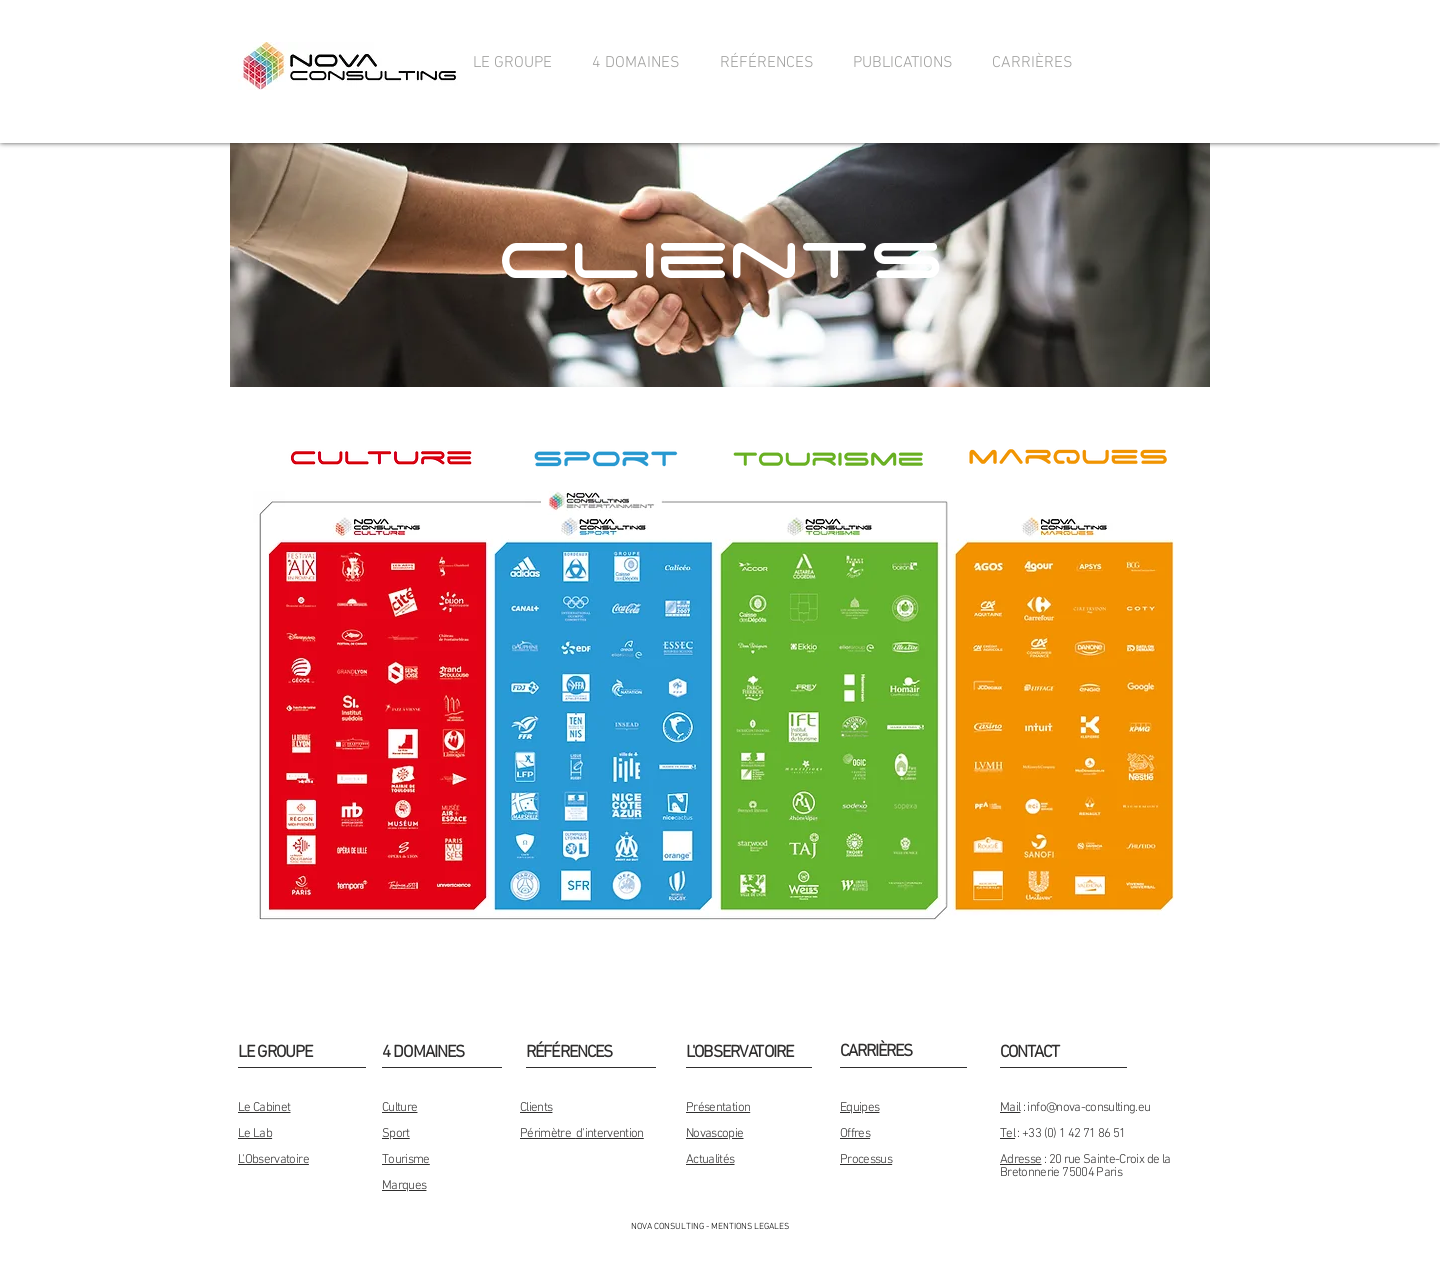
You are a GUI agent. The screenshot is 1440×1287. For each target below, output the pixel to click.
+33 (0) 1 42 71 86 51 (1073, 1134)
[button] (512, 63)
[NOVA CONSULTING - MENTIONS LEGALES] (710, 1227)
